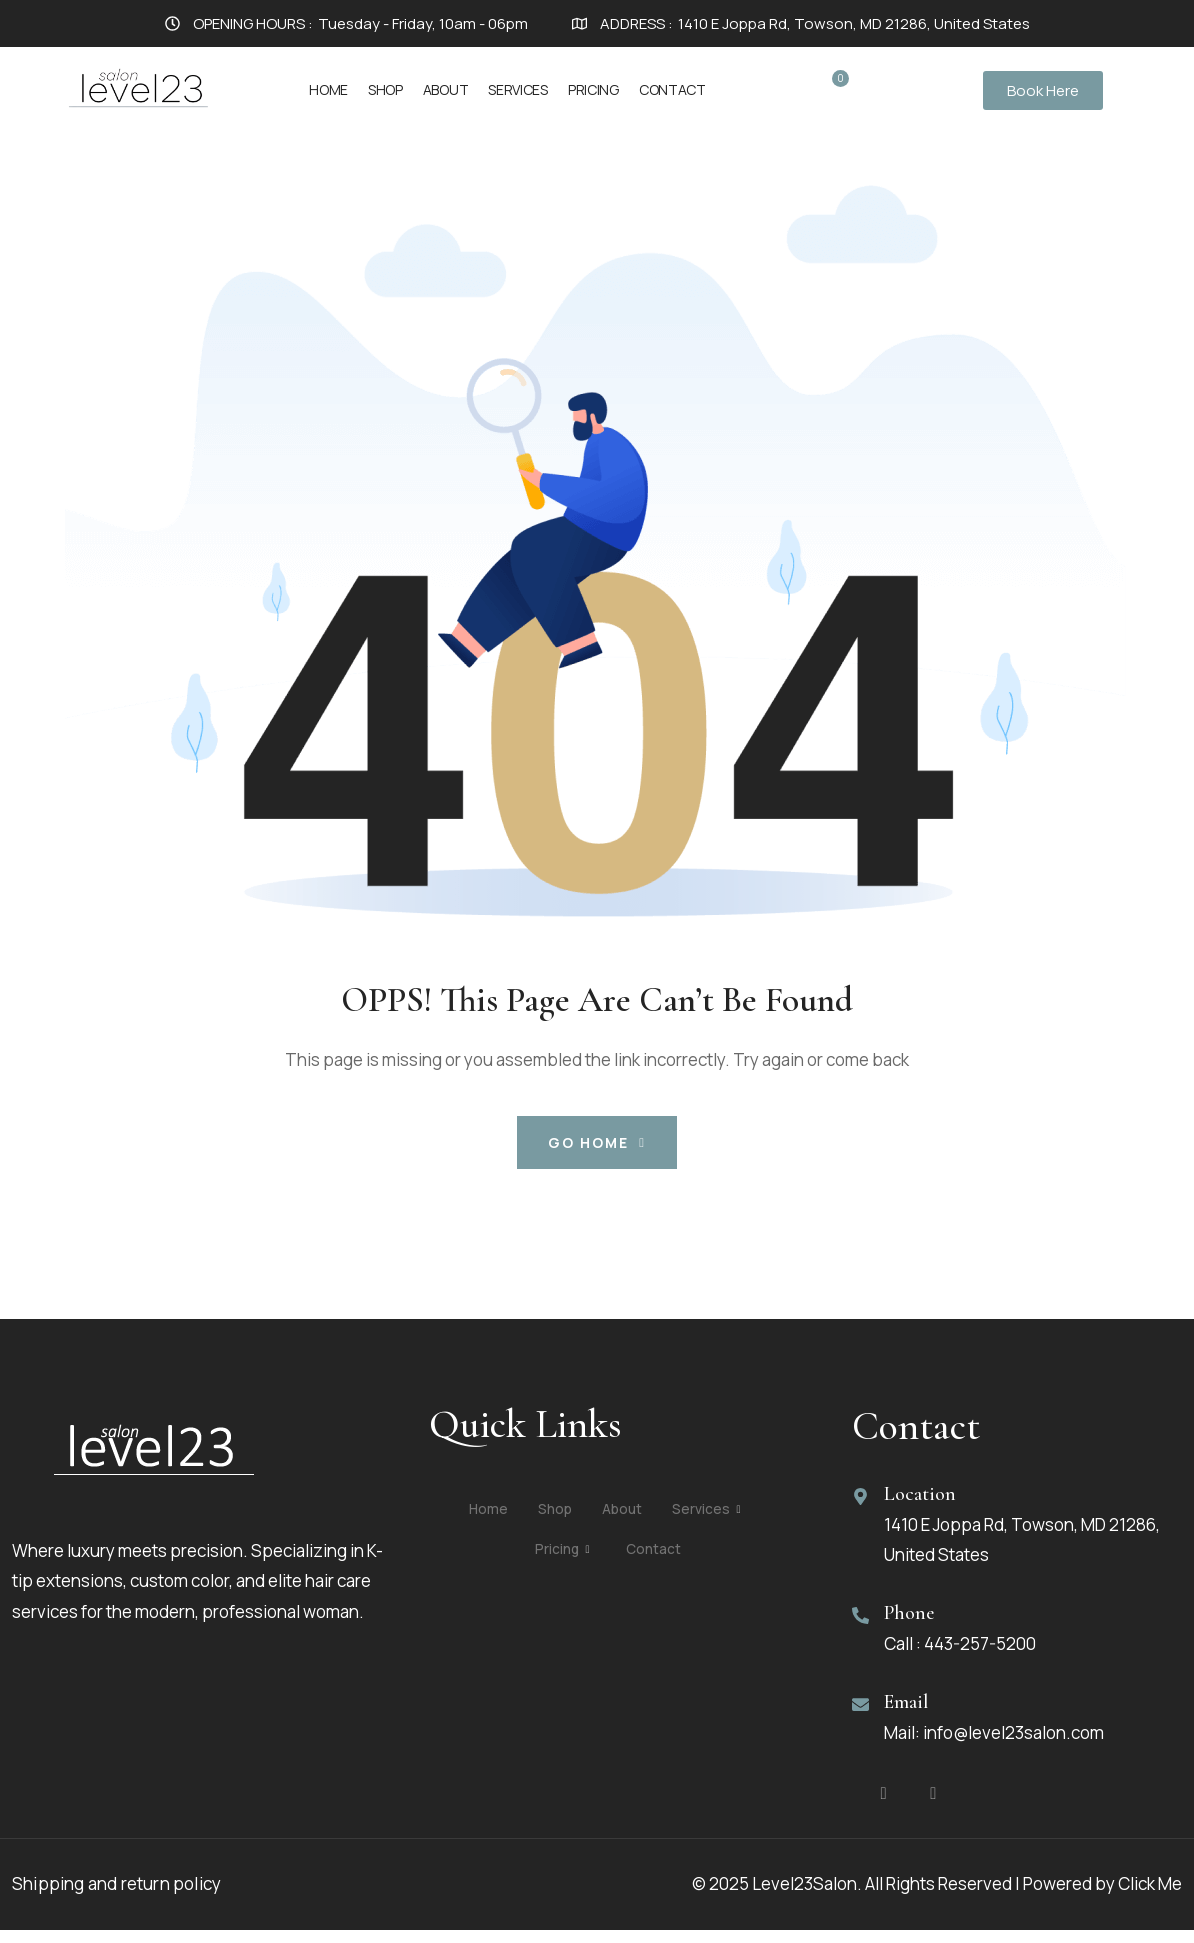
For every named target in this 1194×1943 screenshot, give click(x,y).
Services (518, 89)
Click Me (1150, 1897)
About (446, 89)
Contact (672, 89)
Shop (385, 89)
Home (328, 89)
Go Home (597, 1142)
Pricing (593, 89)
